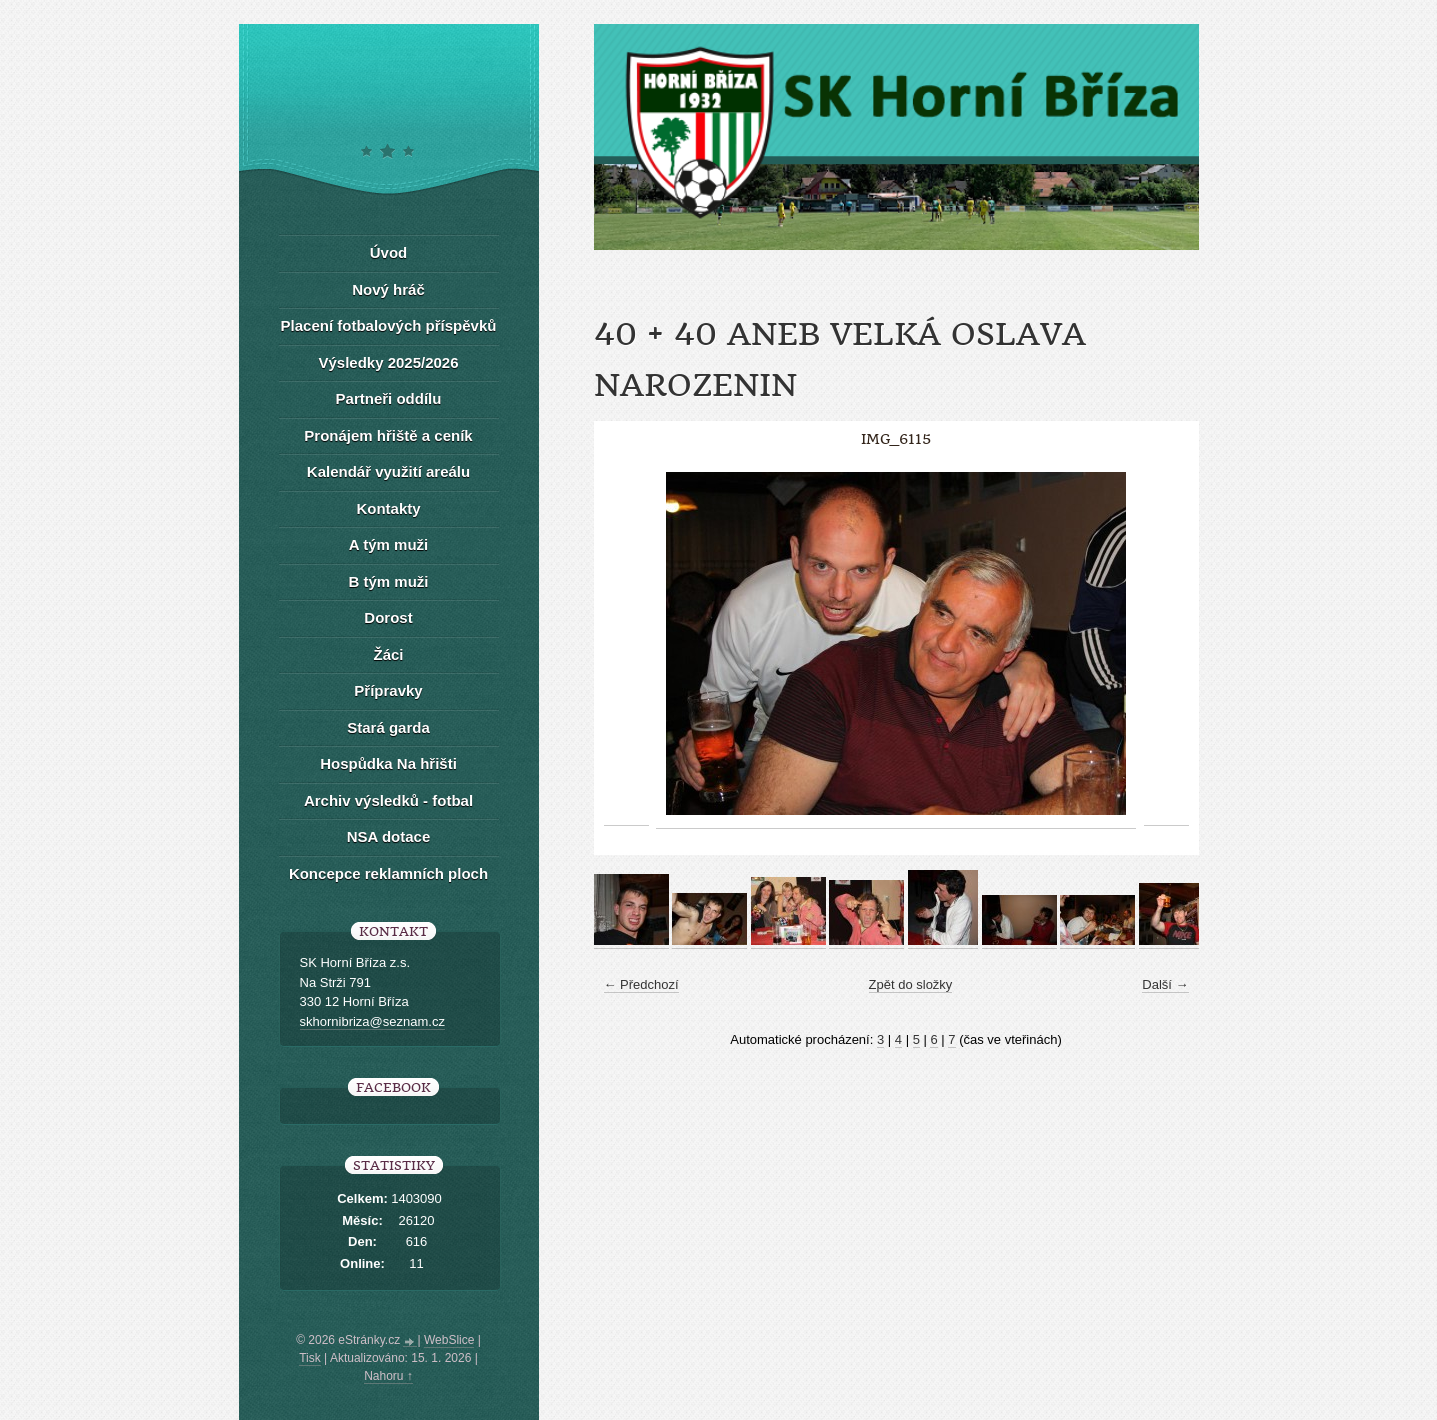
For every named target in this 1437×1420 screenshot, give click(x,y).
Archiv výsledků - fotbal (388, 800)
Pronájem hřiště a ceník (388, 435)
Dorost (388, 617)
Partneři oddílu (389, 398)
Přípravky (388, 690)
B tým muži (388, 581)
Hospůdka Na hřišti (388, 763)
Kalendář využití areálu (388, 471)
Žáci (388, 654)
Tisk (310, 1358)
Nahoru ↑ (388, 1376)
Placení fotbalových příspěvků (389, 325)
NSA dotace (389, 836)
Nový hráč (388, 289)
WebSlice (449, 1340)
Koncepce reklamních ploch (388, 873)
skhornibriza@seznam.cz (372, 1021)
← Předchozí (641, 984)
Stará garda (388, 727)
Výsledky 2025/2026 (388, 362)
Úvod (389, 252)
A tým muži (388, 544)
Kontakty (388, 508)
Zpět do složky (911, 984)
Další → (1165, 984)
